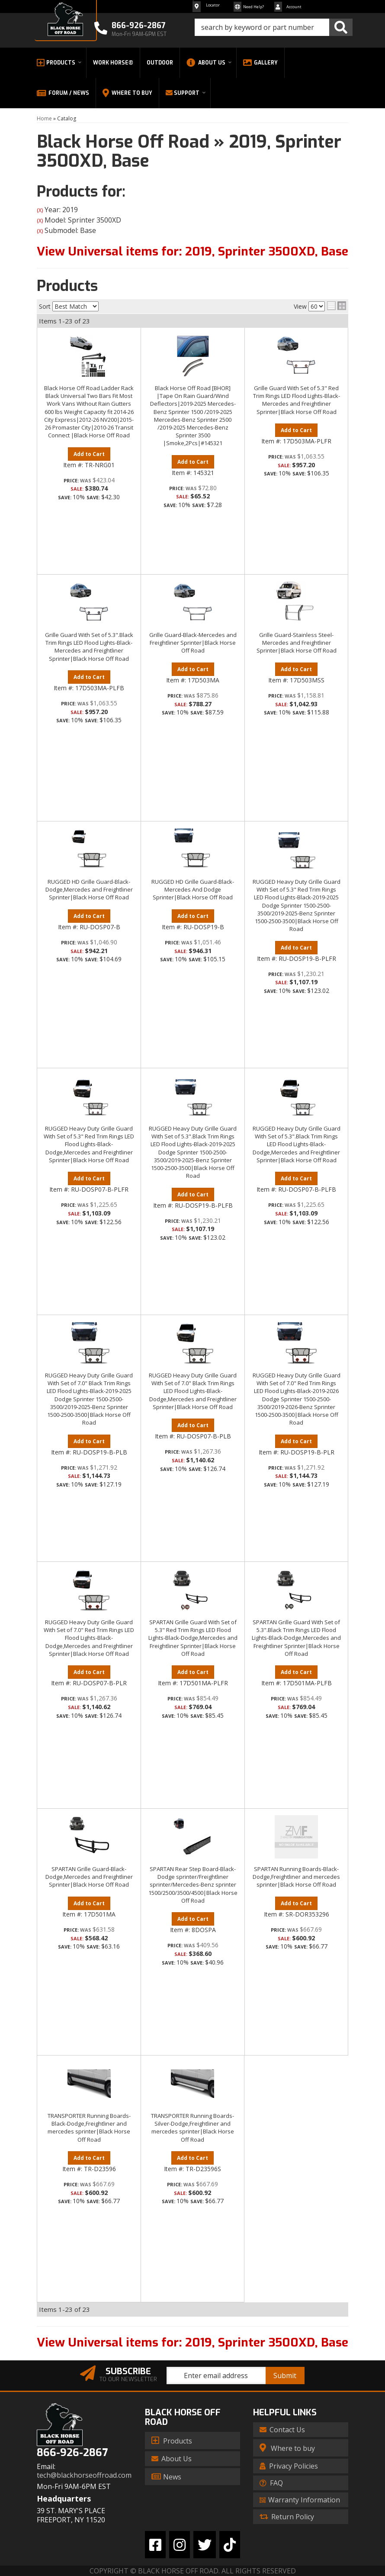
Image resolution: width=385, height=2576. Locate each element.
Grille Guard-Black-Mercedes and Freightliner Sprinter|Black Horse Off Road (193, 642)
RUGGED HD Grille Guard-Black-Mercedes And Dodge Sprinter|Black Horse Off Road (192, 889)
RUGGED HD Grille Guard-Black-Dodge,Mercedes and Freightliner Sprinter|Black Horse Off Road (89, 889)
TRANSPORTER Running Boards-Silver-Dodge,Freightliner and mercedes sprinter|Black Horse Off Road (192, 2127)
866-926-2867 (72, 2453)
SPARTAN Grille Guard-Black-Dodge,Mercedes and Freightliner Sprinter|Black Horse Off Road (89, 1876)
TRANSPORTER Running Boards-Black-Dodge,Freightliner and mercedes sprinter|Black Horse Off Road (89, 2127)
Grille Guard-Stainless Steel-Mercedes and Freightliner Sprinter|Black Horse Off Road (297, 642)
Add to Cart (89, 454)
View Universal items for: (192, 2342)
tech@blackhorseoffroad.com (84, 2475)
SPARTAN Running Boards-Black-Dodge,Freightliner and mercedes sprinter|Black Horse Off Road (296, 1876)
